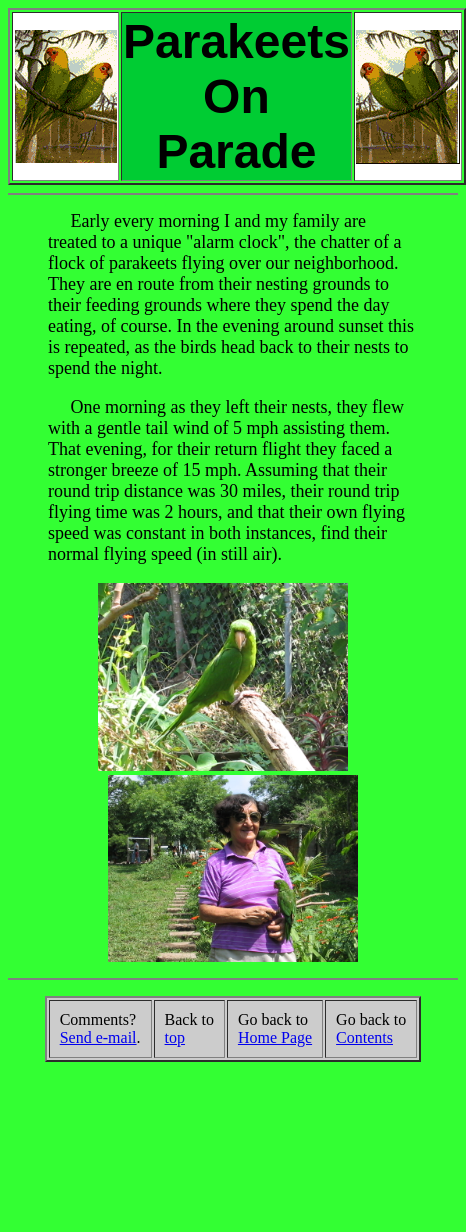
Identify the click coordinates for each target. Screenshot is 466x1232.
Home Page (275, 1037)
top (175, 1037)
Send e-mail (98, 1037)
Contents (364, 1037)
